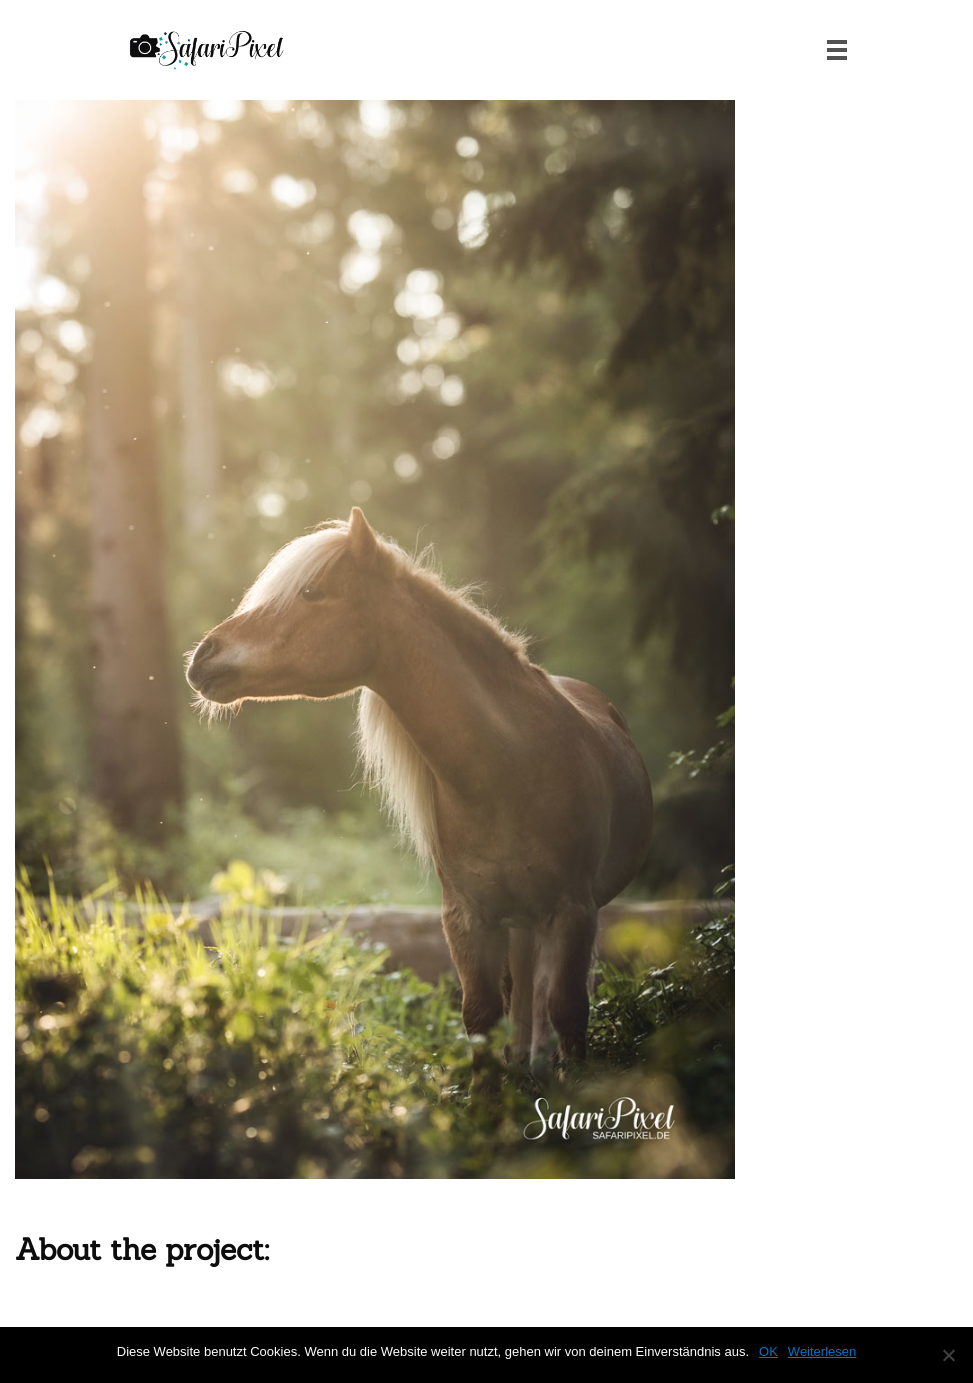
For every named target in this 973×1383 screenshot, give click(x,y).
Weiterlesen (822, 1351)
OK (768, 1351)
